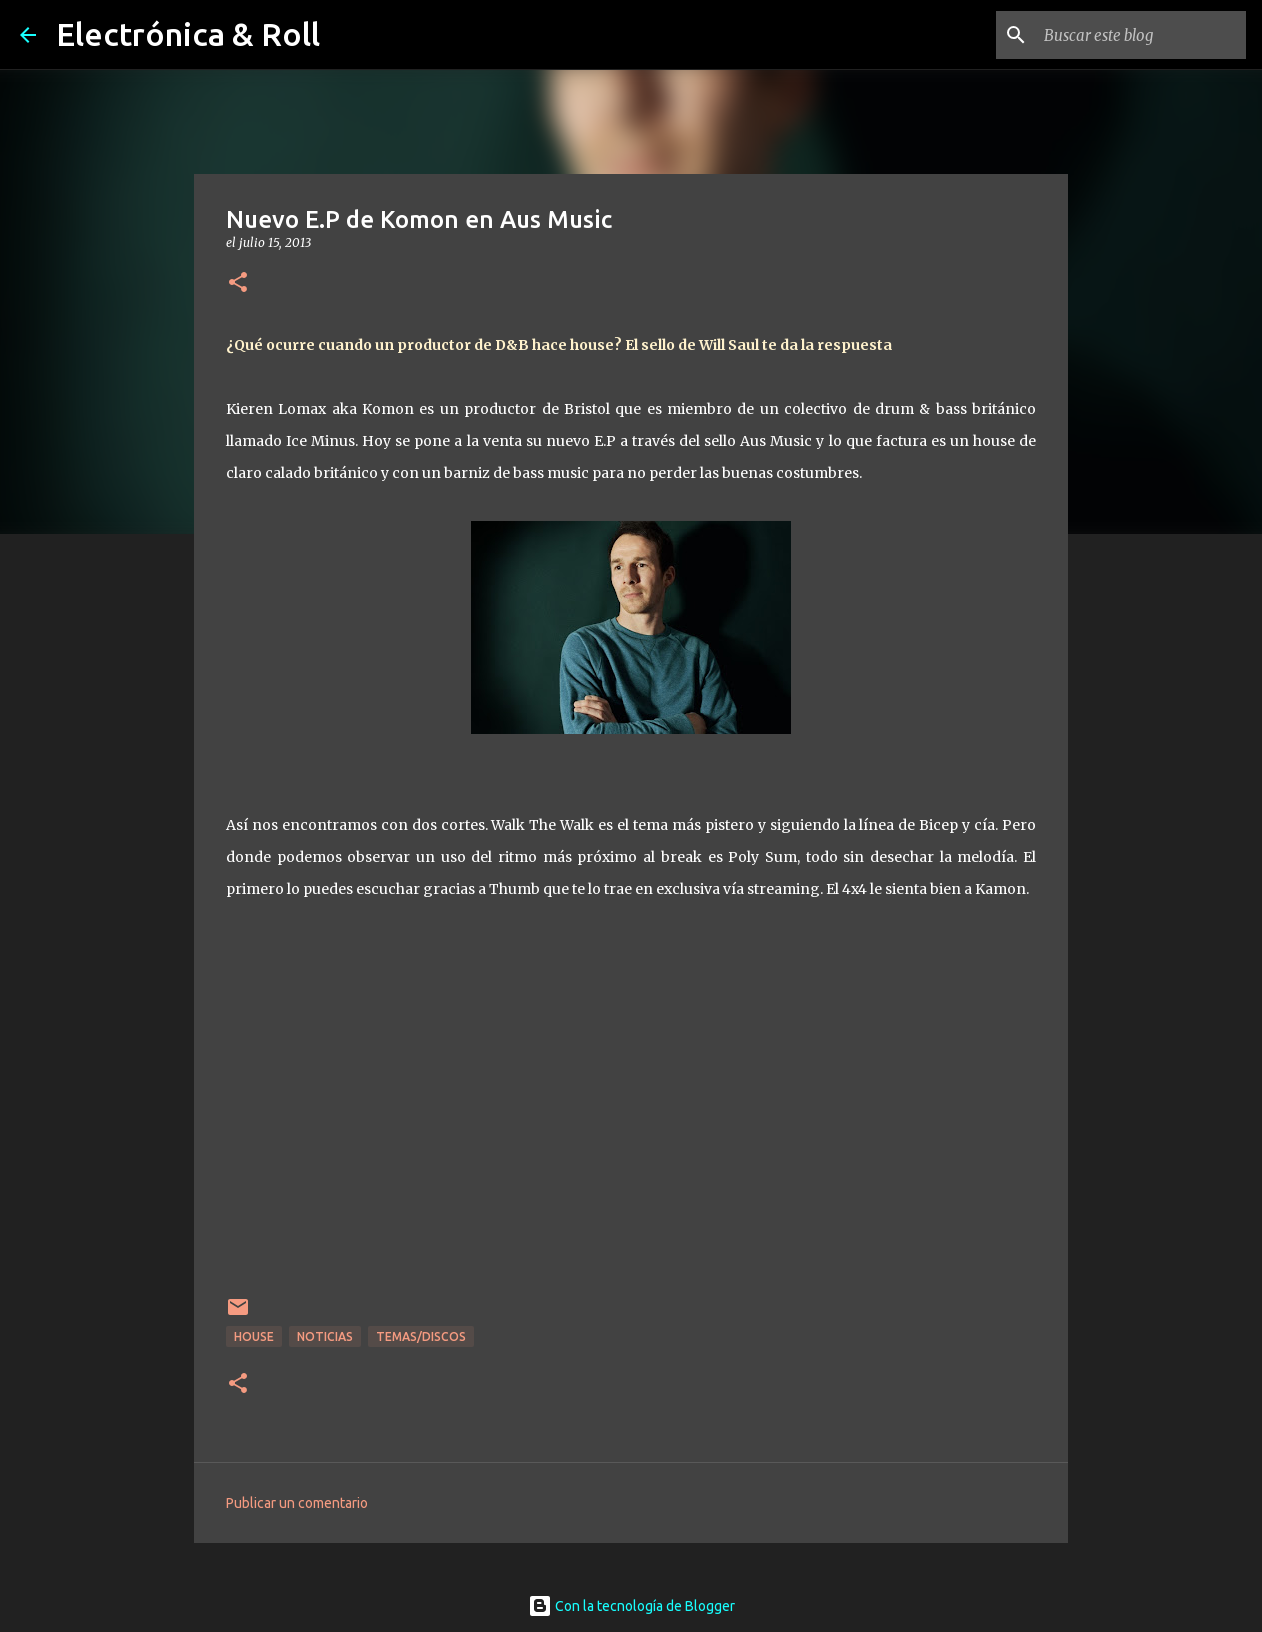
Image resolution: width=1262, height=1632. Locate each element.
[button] (238, 283)
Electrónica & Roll (188, 34)
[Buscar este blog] (1141, 35)
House (254, 1336)
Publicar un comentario (297, 1503)
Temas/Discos (421, 1336)
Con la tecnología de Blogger (631, 1606)
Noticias (325, 1336)
